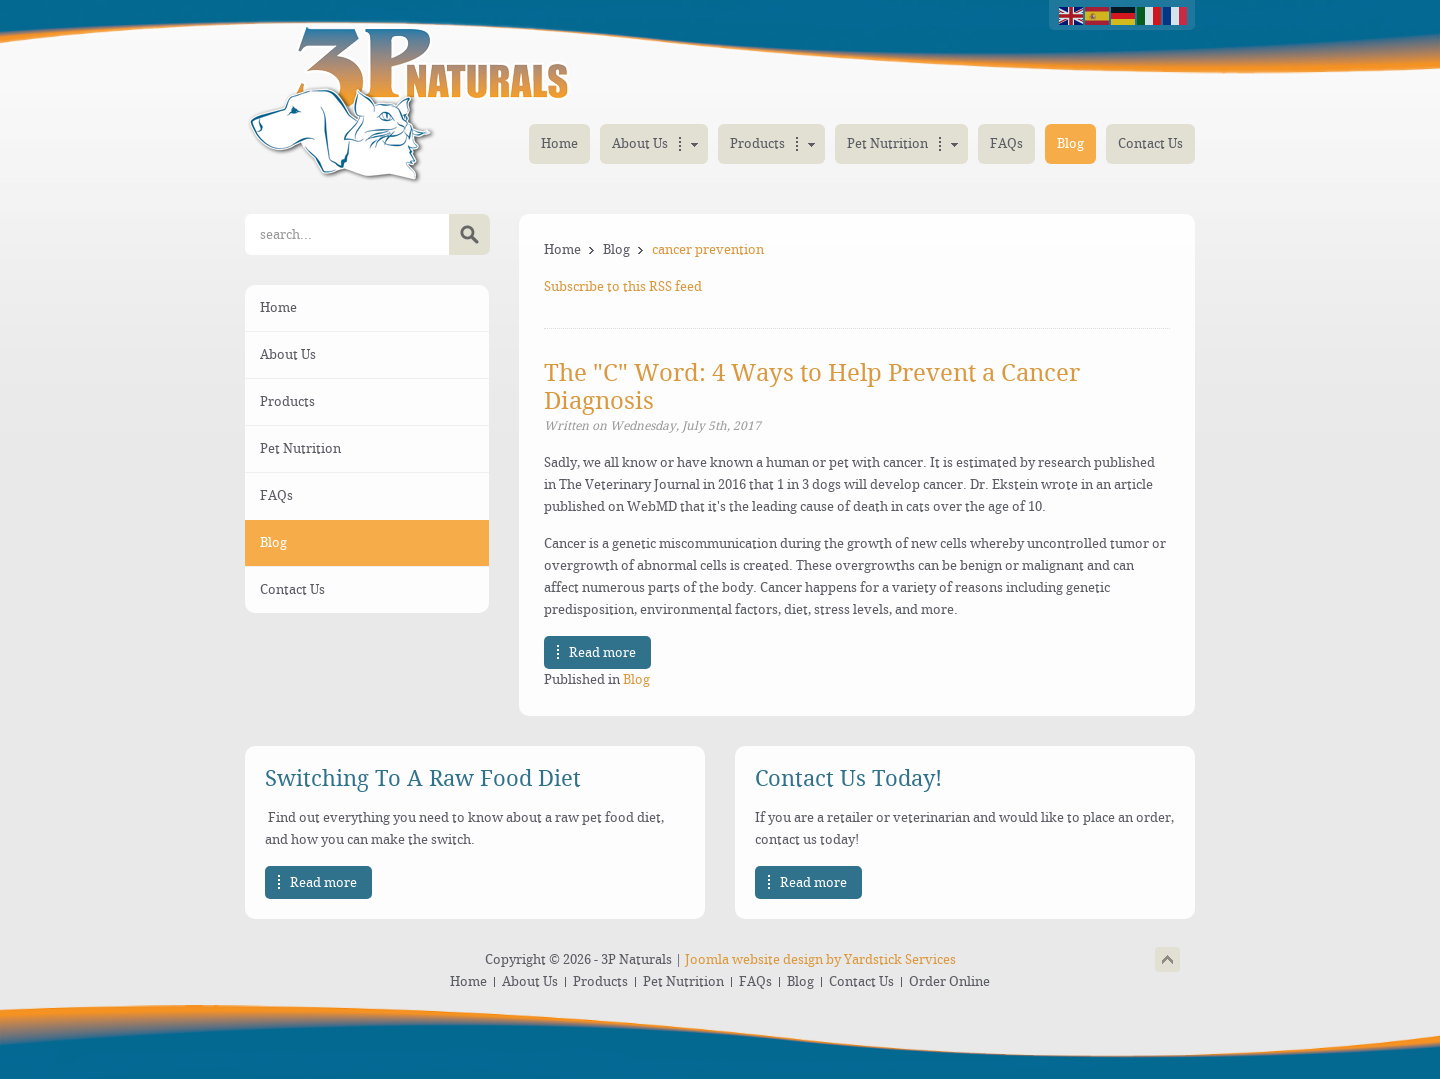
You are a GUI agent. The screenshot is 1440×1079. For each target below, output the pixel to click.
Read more (602, 652)
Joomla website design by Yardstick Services (820, 959)
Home (562, 249)
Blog (616, 249)
